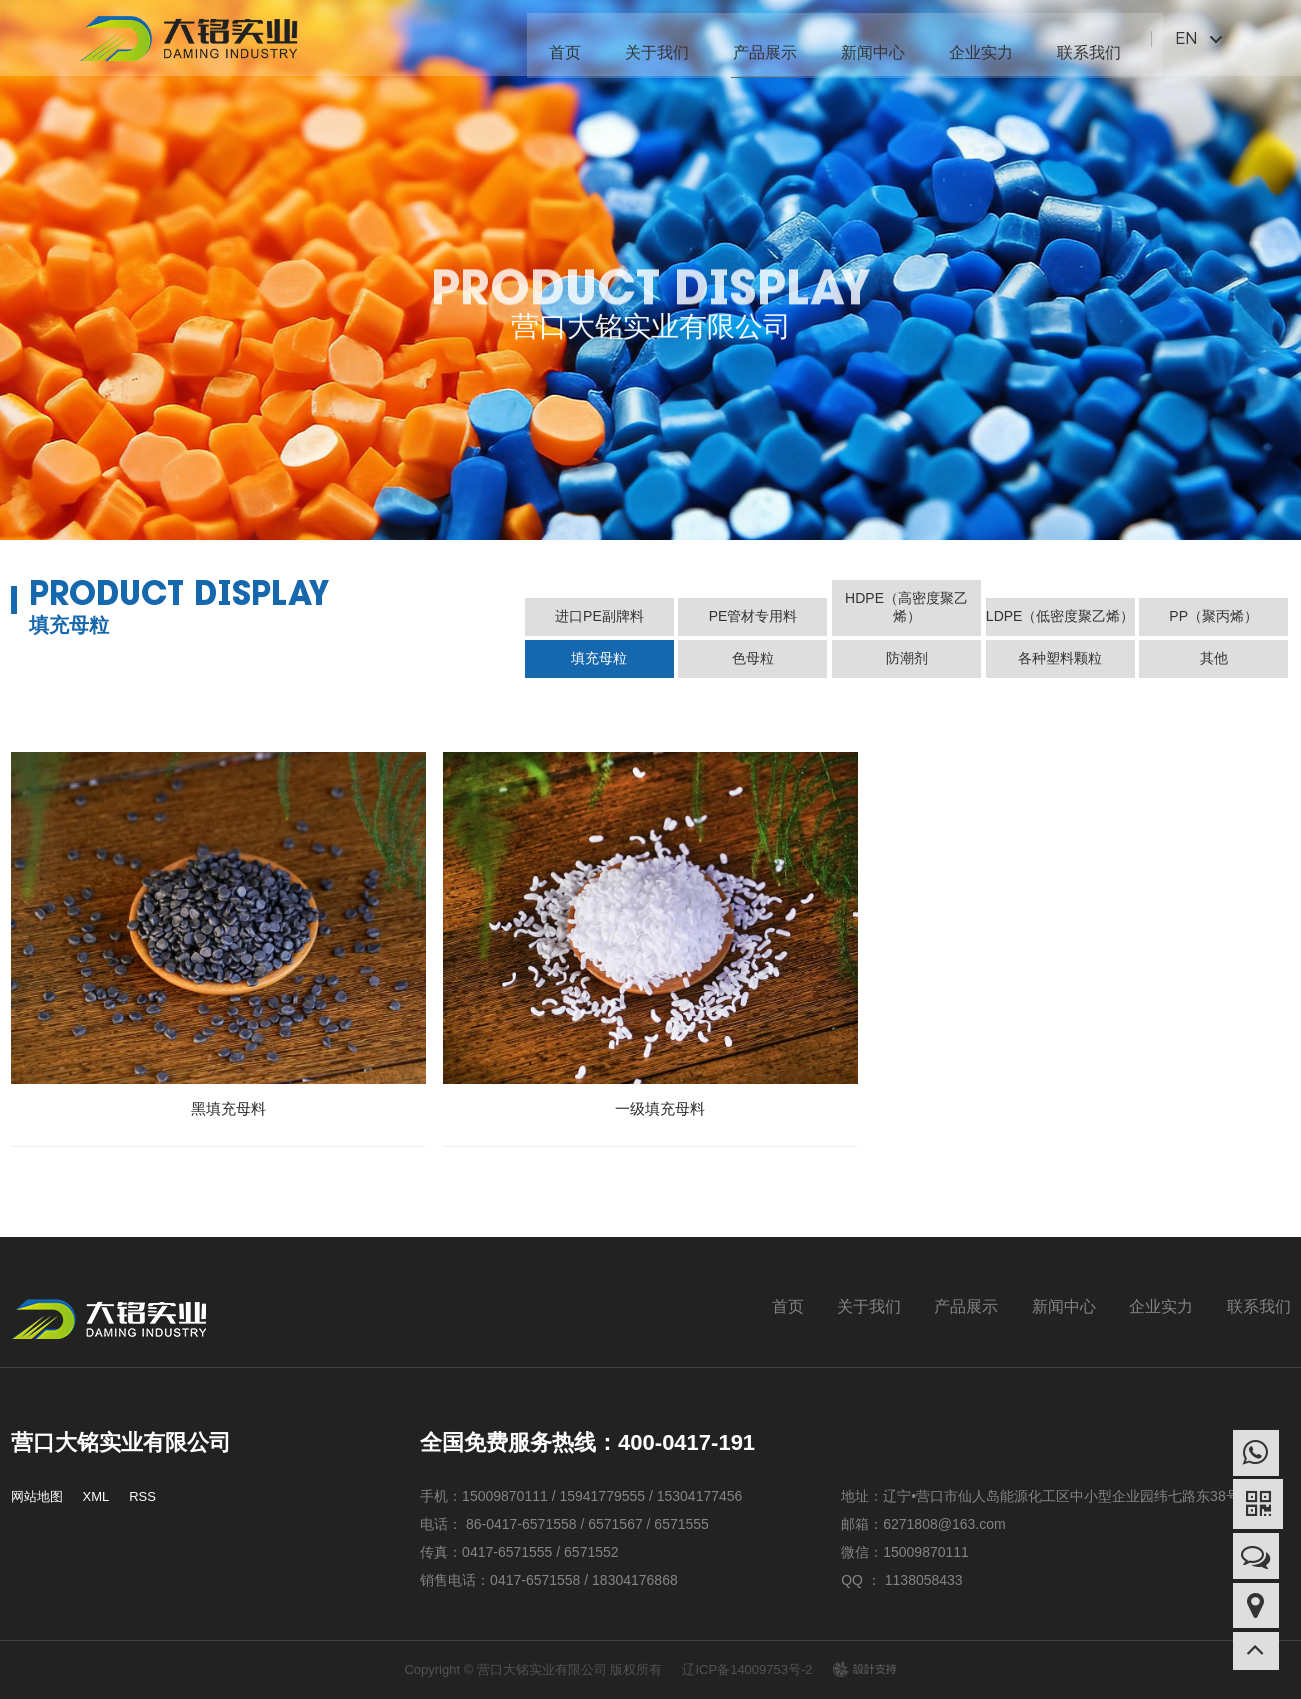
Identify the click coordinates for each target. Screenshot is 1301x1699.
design (864, 1668)
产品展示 (756, 39)
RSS (142, 1496)
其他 (1214, 658)
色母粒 (753, 658)
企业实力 (972, 39)
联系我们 (1080, 39)
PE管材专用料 (753, 616)
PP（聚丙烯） (1213, 616)
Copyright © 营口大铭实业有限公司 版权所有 (533, 1669)
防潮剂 (907, 658)
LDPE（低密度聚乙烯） (1060, 616)
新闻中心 (864, 39)
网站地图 (37, 1496)
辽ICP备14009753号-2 (747, 1669)
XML (96, 1496)
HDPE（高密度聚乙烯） (906, 607)
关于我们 (648, 39)
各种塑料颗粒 (1060, 658)
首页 (556, 39)
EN (1177, 38)
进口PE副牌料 (599, 616)
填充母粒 (599, 658)
